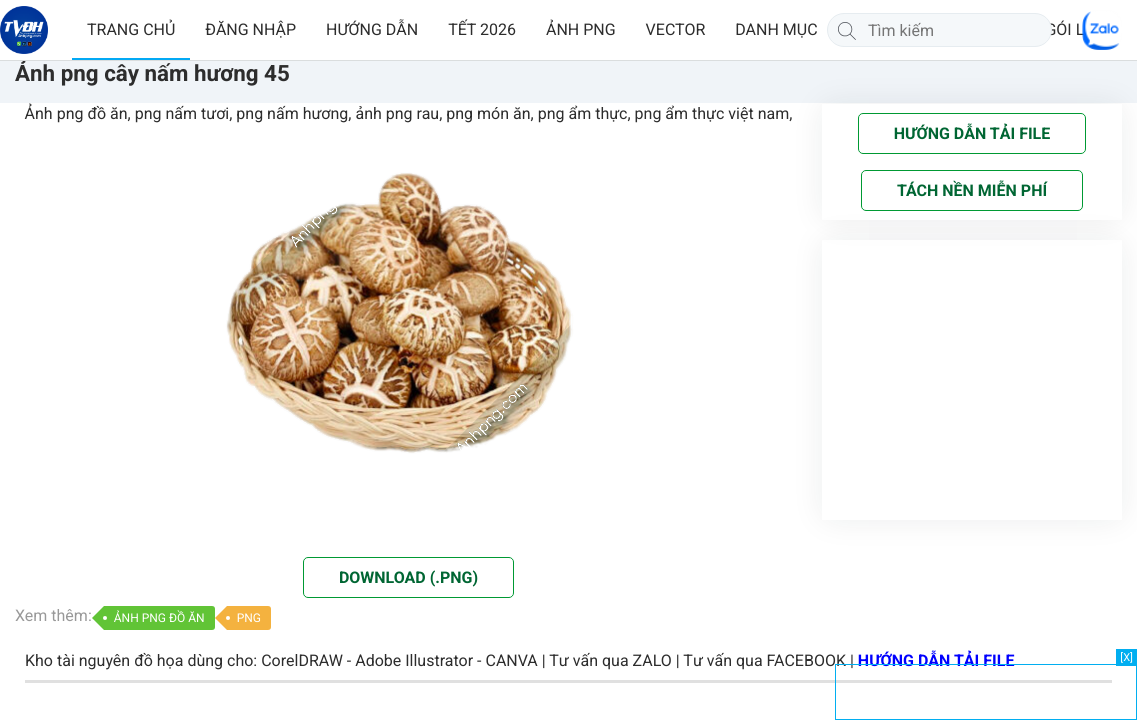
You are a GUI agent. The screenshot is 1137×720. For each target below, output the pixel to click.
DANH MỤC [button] (776, 29)
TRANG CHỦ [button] (131, 29)
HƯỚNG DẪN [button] (372, 29)
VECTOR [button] (676, 29)
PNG (249, 618)
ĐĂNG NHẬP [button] (250, 29)
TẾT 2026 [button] (482, 29)
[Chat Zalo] (1102, 30)
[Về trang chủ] (24, 30)
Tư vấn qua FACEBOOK (764, 660)
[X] (1126, 657)
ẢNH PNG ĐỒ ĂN (159, 618)
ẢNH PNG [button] (581, 29)
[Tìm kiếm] (847, 30)
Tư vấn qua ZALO (610, 660)
